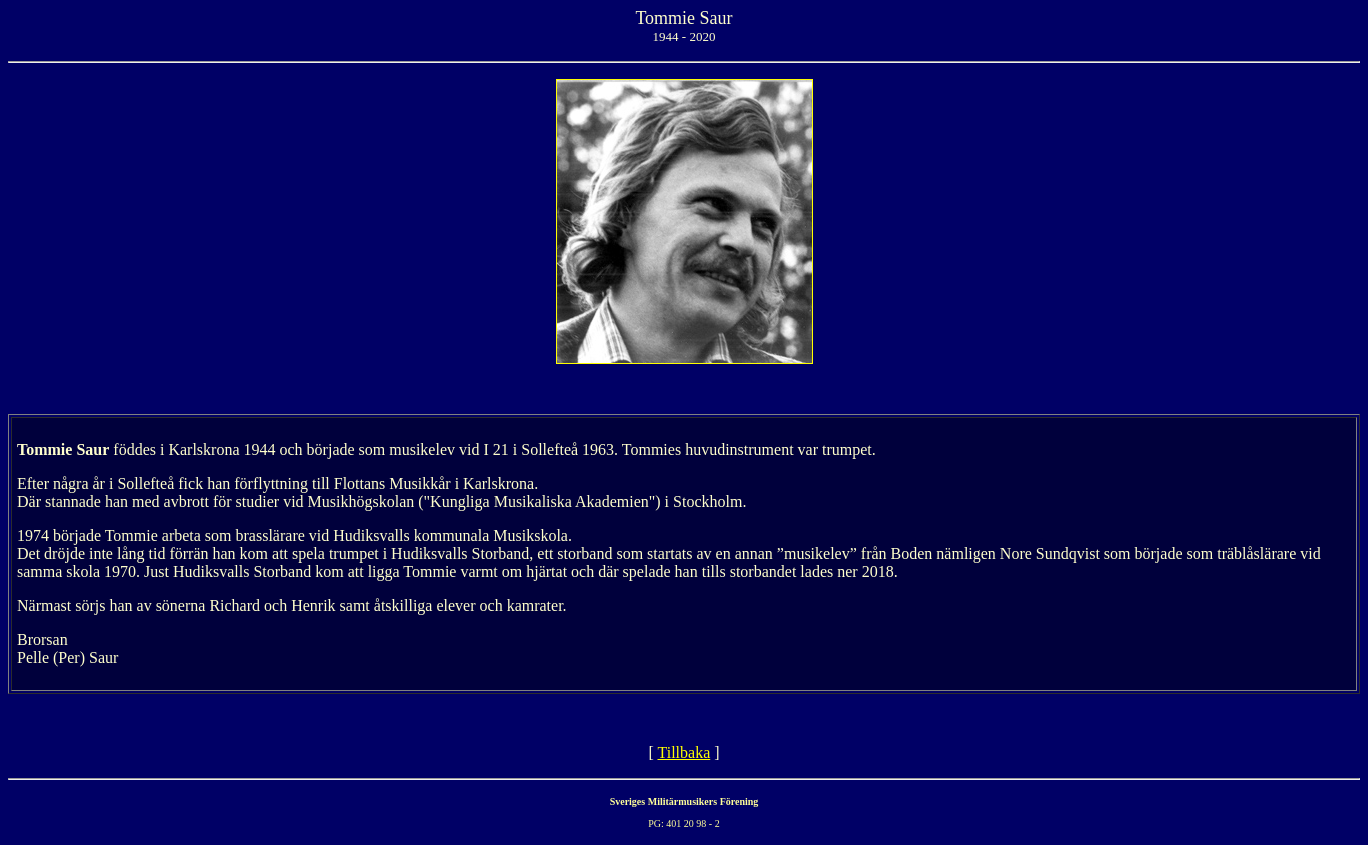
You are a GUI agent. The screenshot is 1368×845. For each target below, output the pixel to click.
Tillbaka (683, 752)
